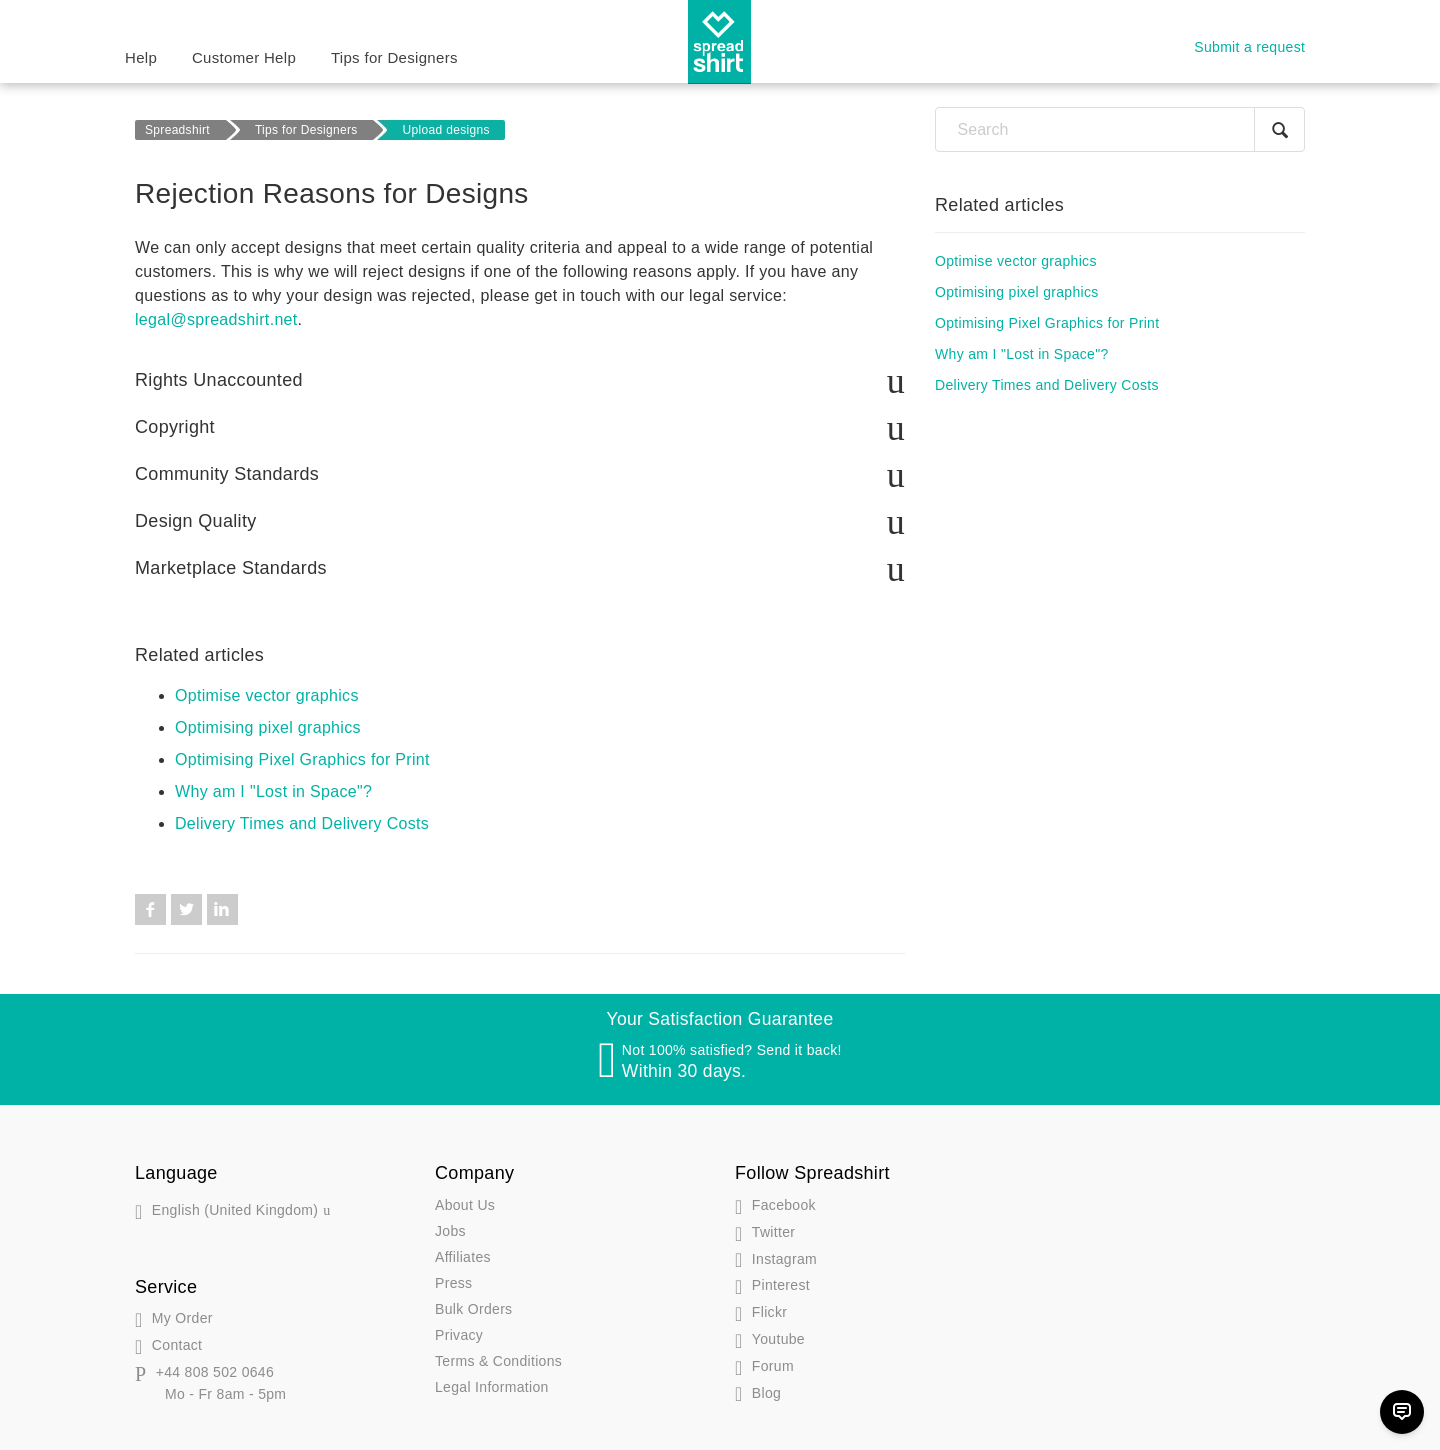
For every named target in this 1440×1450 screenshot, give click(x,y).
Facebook (150, 909)
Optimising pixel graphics (268, 727)
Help (141, 57)
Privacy (459, 1335)
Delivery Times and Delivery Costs (302, 823)
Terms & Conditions (498, 1361)
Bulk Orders (473, 1309)
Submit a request (1249, 47)
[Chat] (1402, 1412)
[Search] (1120, 129)
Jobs (450, 1231)
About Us (465, 1205)
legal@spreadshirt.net (216, 319)
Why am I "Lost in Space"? (273, 791)
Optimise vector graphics (267, 695)
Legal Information (492, 1387)
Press (453, 1283)
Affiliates (463, 1257)
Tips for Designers (394, 57)
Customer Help (244, 57)
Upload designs (446, 130)
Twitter (186, 909)
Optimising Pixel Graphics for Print (302, 759)
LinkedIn (222, 909)
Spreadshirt (177, 130)
